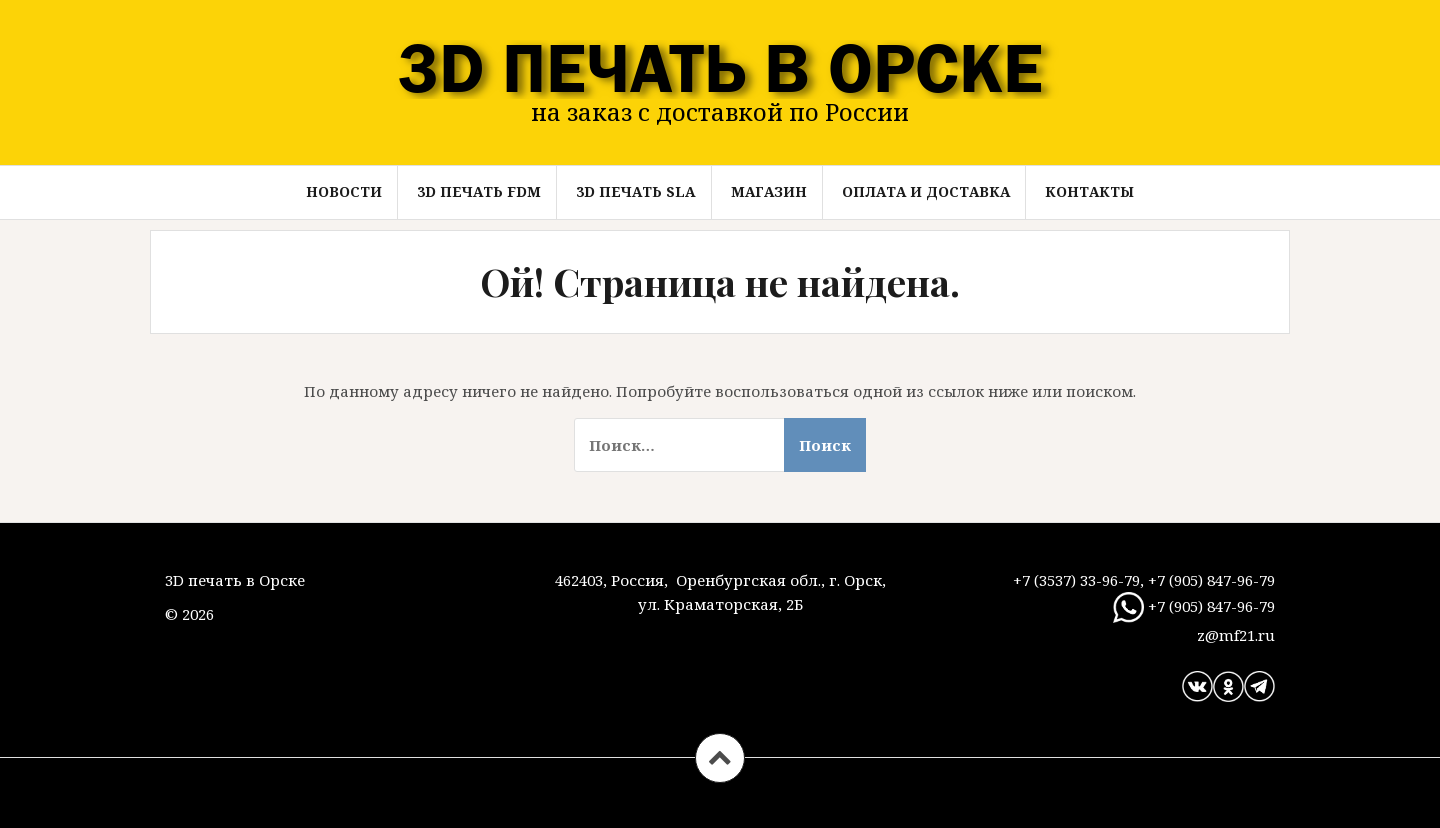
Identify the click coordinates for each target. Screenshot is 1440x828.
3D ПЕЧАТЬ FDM (479, 191)
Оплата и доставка (926, 191)
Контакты (1089, 191)
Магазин (769, 191)
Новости (344, 191)
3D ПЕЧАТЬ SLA (636, 191)
